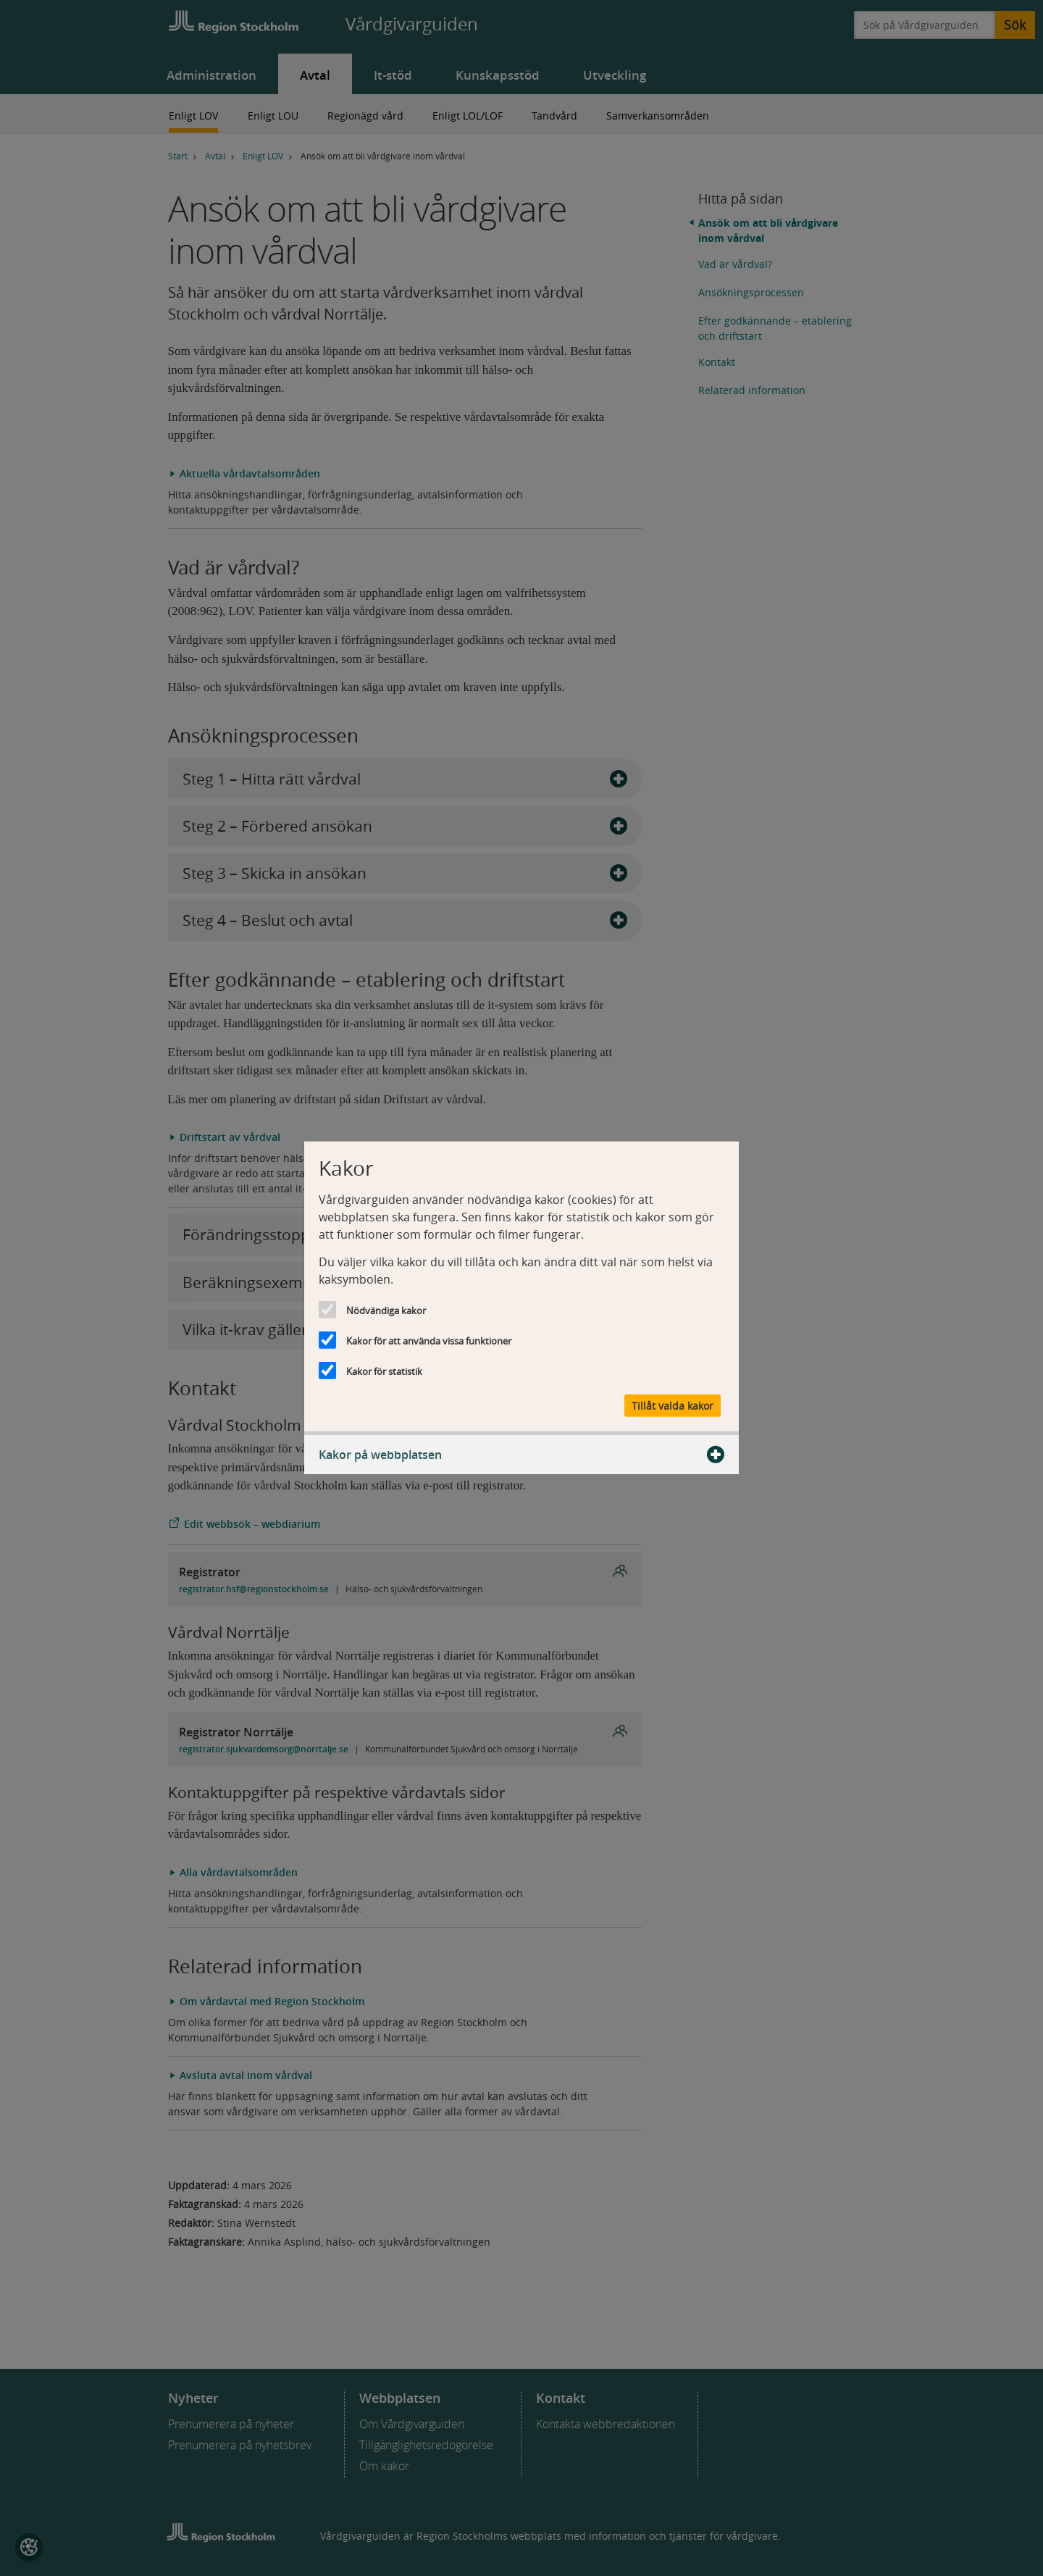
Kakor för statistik (384, 1371)
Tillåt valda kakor (672, 1405)
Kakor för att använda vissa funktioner (428, 1340)
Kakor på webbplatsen (521, 1454)
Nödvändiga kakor (386, 1310)
